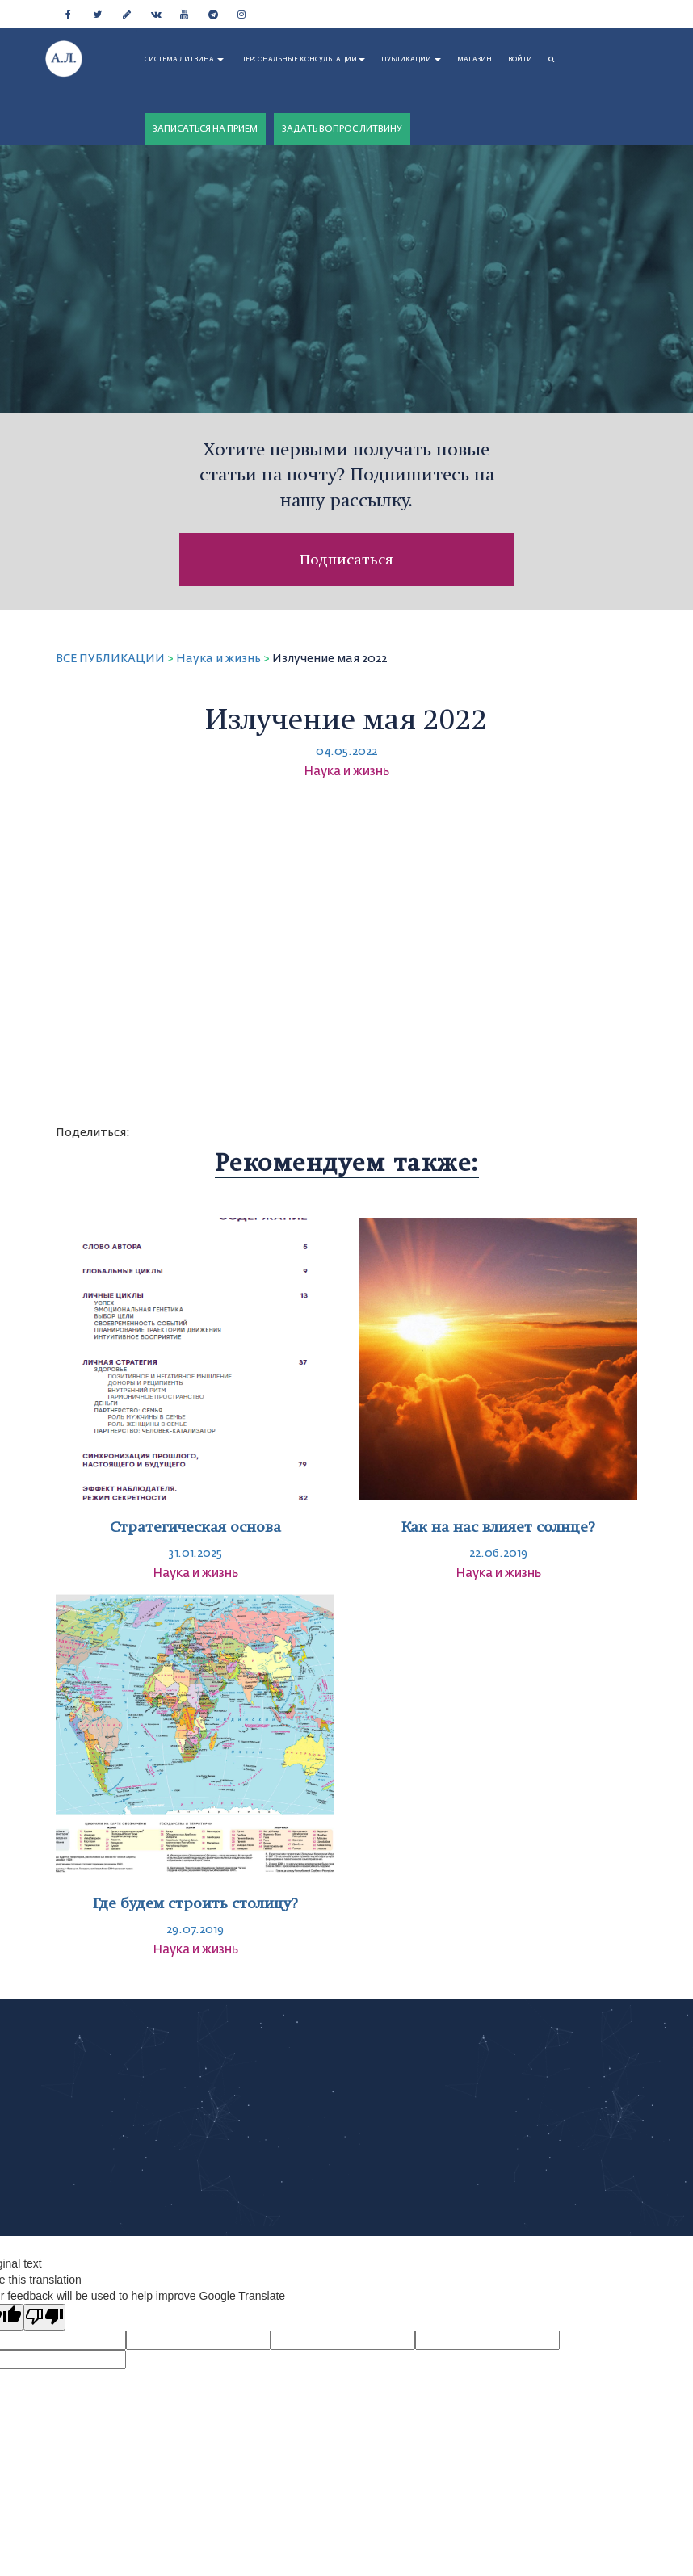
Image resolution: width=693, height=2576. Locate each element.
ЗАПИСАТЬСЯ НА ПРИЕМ (205, 128)
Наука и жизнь (218, 659)
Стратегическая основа (195, 1526)
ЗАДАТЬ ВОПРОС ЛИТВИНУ (342, 128)
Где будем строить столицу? (195, 1902)
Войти (520, 60)
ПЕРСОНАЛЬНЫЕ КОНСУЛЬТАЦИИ (302, 60)
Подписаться (346, 559)
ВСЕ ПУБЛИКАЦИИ (110, 659)
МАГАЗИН (474, 60)
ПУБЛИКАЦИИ (411, 60)
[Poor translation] (44, 2317)
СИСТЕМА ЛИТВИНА (184, 60)
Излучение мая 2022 (329, 659)
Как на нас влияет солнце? (498, 1526)
